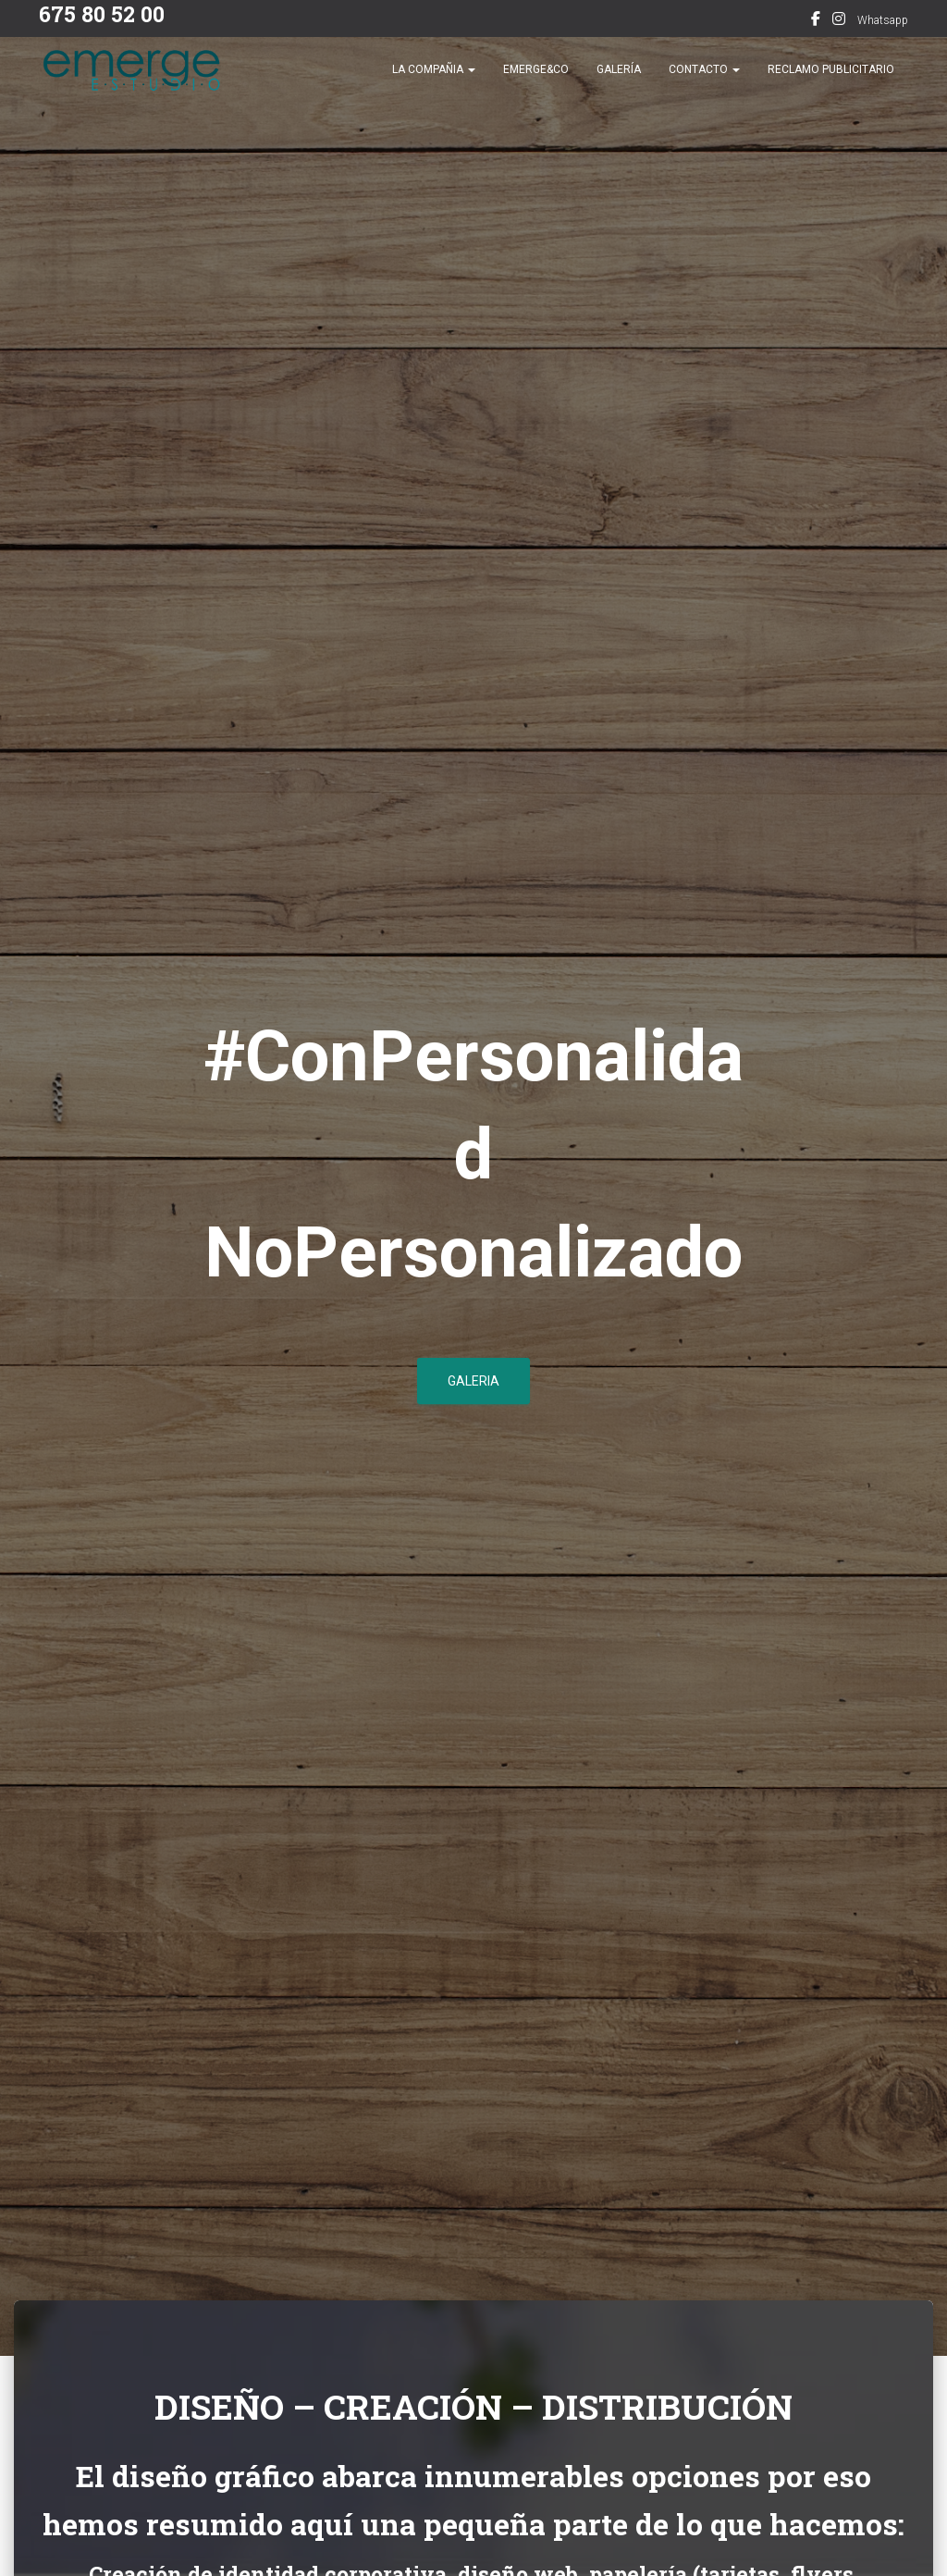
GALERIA (473, 1387)
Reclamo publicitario (831, 83)
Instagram (838, 21)
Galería (618, 83)
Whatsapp (882, 20)
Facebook (815, 21)
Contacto (704, 83)
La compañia (433, 83)
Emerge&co (536, 83)
